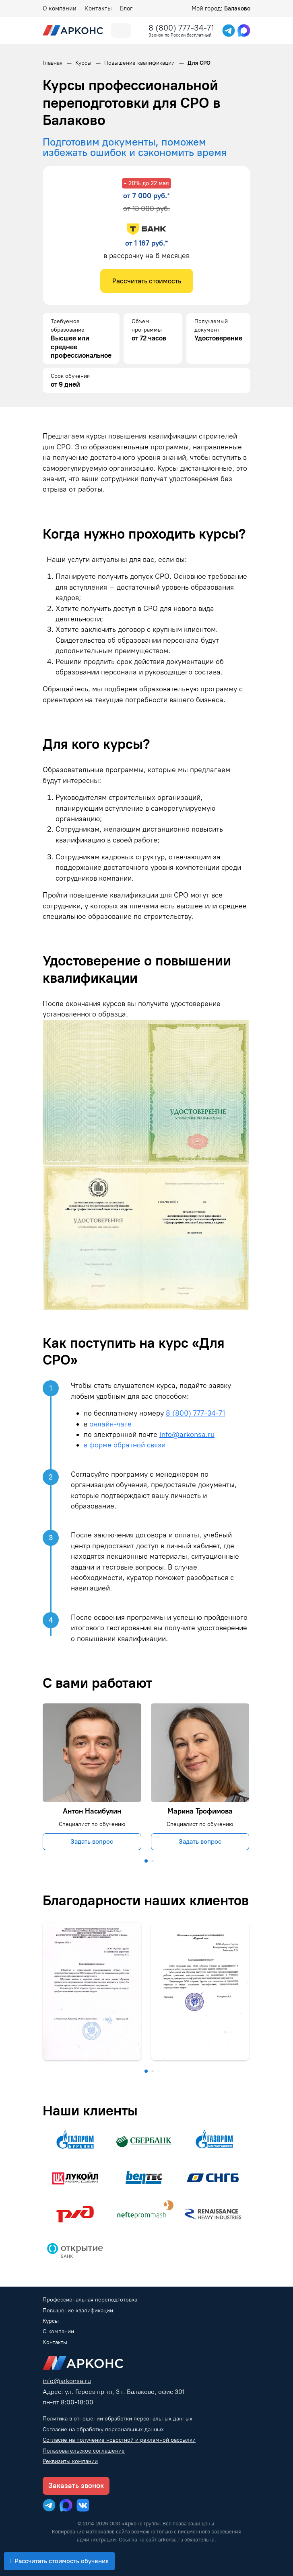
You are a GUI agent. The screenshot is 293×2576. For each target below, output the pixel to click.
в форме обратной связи (124, 1445)
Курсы (51, 2321)
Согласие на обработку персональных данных (103, 2429)
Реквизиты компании (70, 2461)
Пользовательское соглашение (84, 2450)
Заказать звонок (76, 2485)
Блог (126, 8)
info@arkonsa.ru (187, 1434)
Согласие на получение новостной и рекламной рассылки (119, 2440)
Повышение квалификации (78, 2310)
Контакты (98, 8)
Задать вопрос (91, 1841)
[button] (146, 1861)
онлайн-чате (110, 1424)
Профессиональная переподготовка (90, 2299)
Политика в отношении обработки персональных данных (117, 2418)
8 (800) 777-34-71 (181, 28)
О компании (59, 8)
